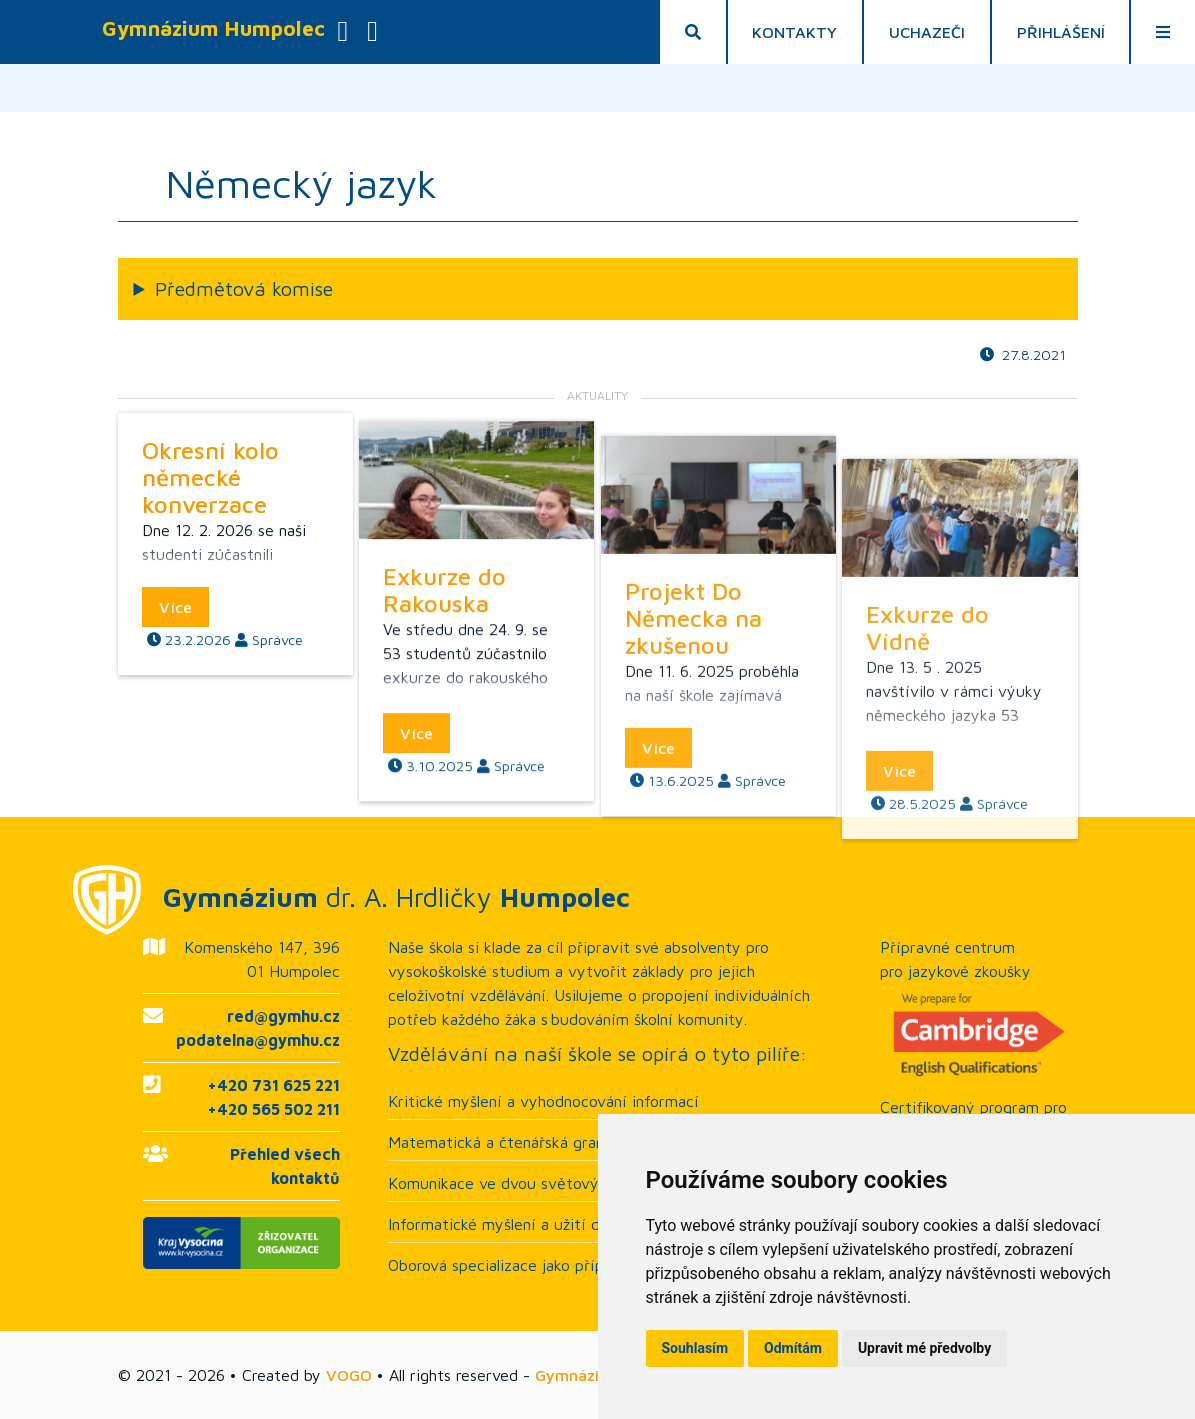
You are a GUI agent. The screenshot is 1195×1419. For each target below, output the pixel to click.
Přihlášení (1061, 32)
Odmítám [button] (793, 1348)
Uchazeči (927, 32)
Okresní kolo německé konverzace (210, 572)
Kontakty (794, 32)
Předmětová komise (244, 288)
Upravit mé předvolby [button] (924, 1348)
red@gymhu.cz (283, 1016)
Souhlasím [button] (695, 1348)
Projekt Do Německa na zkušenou (693, 820)
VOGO (349, 1375)
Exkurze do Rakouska (444, 731)
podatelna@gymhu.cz (258, 1040)
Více (175, 702)
